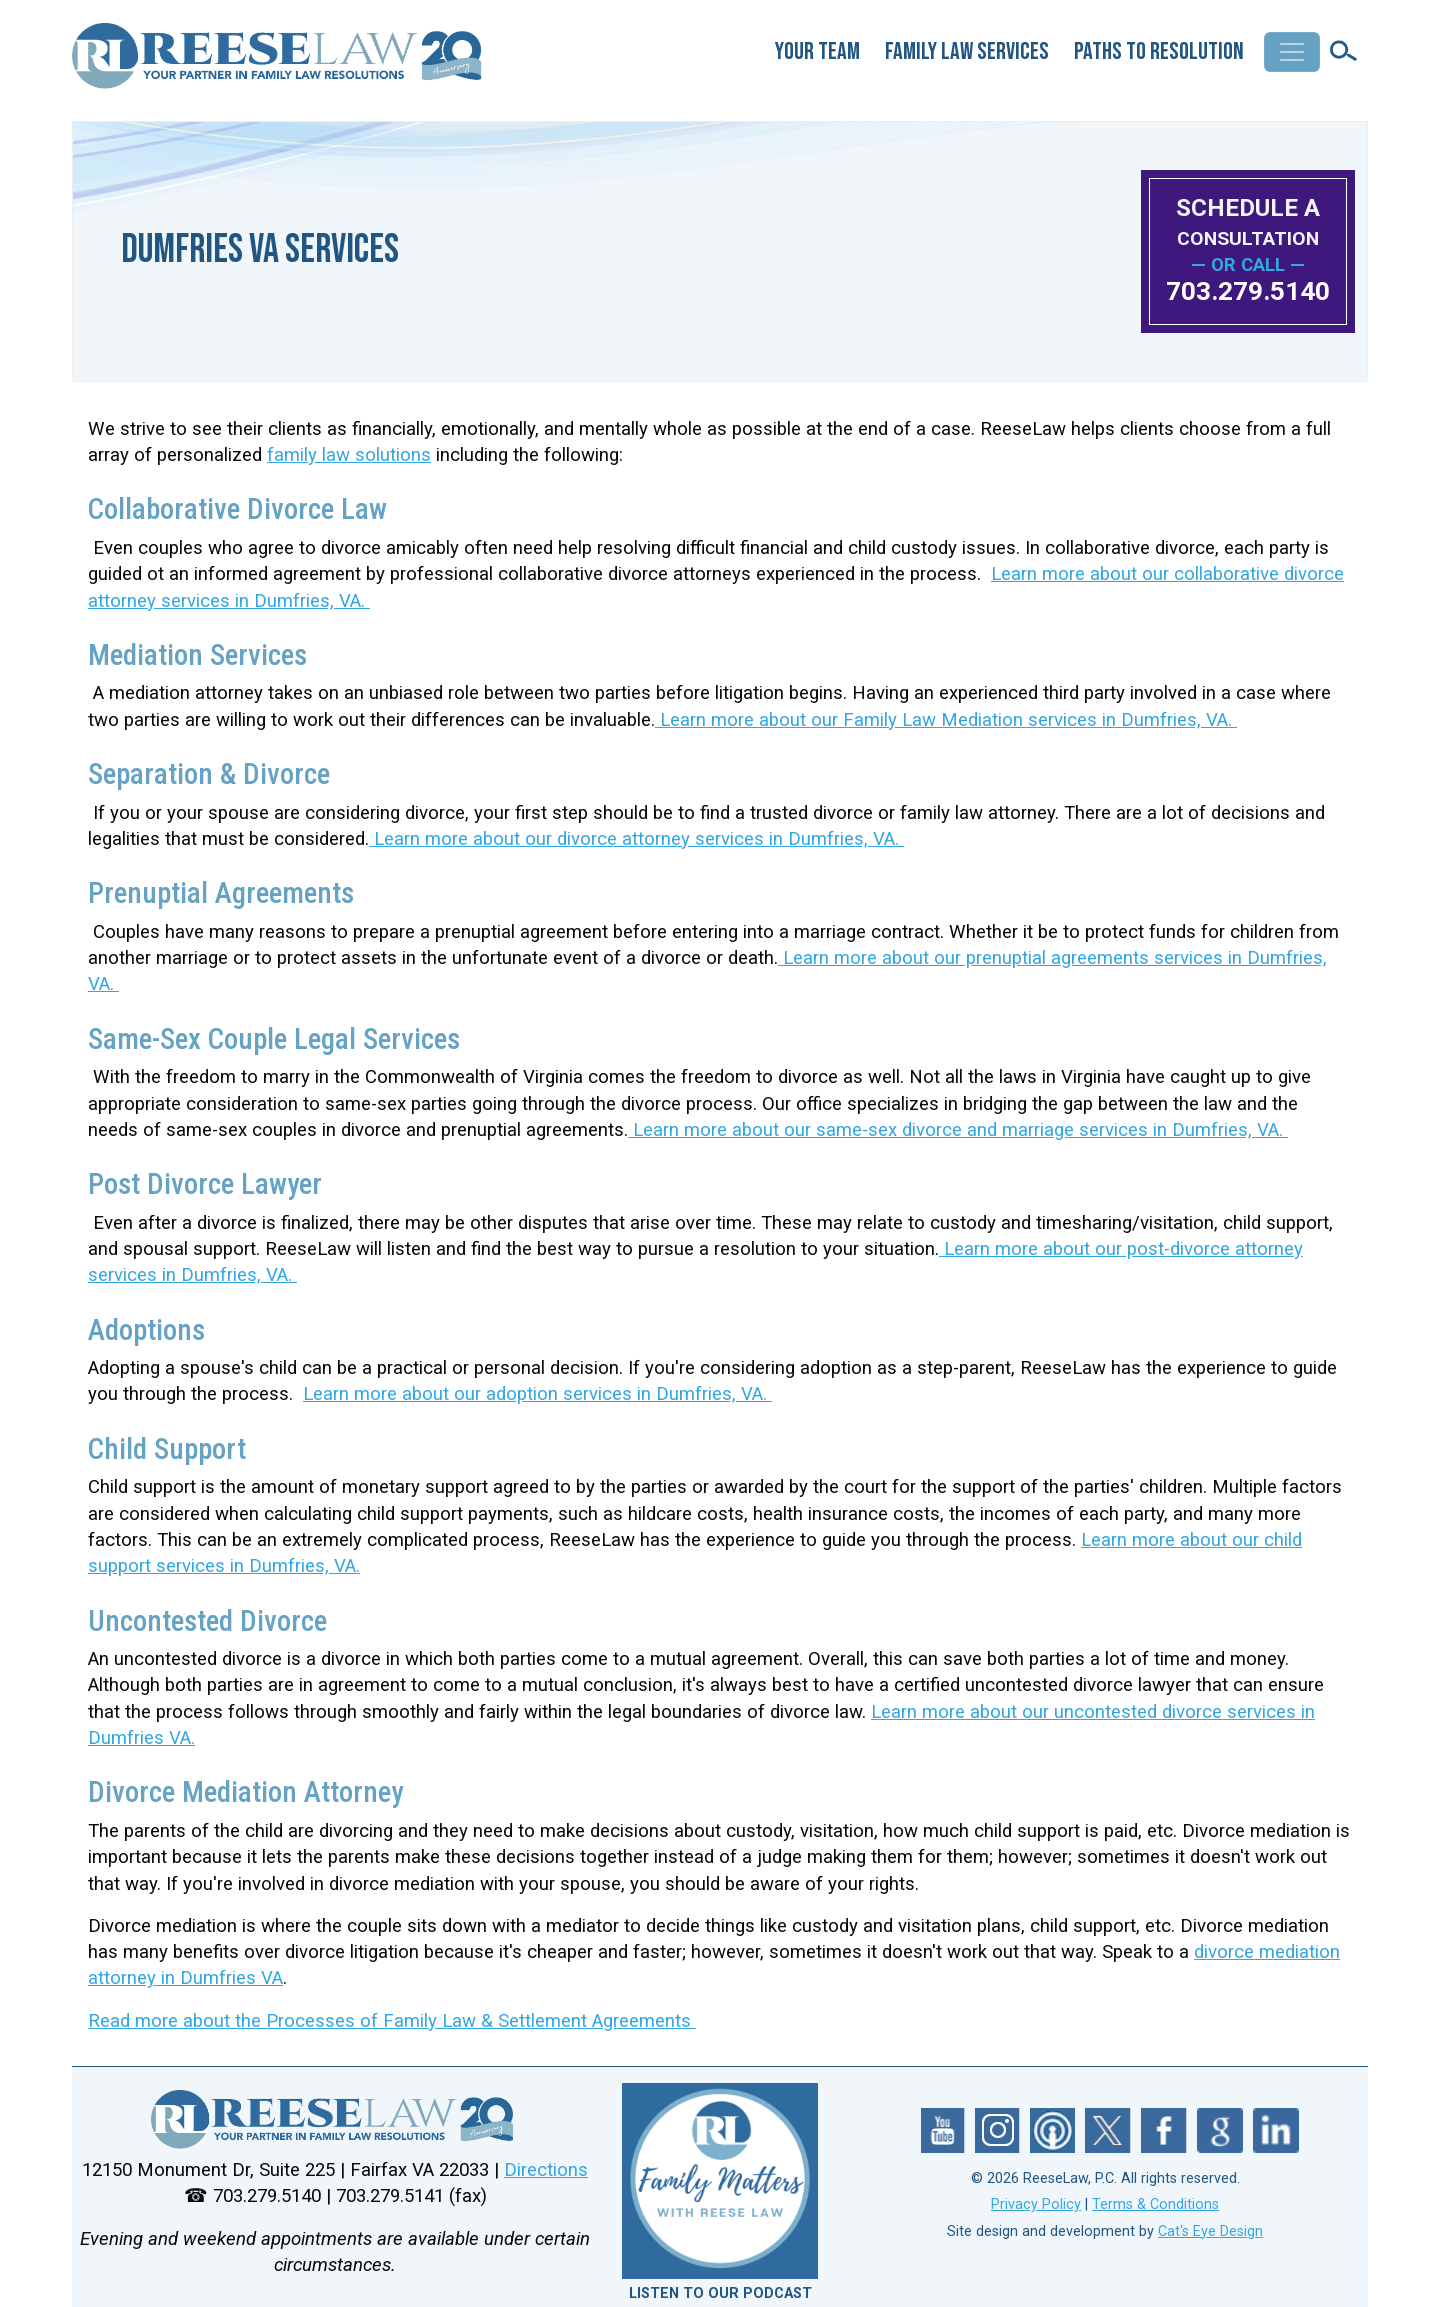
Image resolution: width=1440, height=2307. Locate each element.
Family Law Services (967, 51)
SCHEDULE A (1248, 221)
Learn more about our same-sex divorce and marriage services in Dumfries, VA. (958, 1130)
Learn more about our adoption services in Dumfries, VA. (537, 1394)
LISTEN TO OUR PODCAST (720, 2293)
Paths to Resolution (1159, 51)
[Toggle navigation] (1292, 52)
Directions (546, 2170)
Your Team (817, 51)
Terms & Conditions (1155, 2204)
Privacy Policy (1036, 2204)
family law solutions (349, 455)
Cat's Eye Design (1210, 2231)
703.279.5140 (1248, 291)
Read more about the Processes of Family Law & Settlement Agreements (392, 2021)
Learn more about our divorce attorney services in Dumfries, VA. (636, 839)
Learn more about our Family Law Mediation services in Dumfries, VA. (946, 720)
